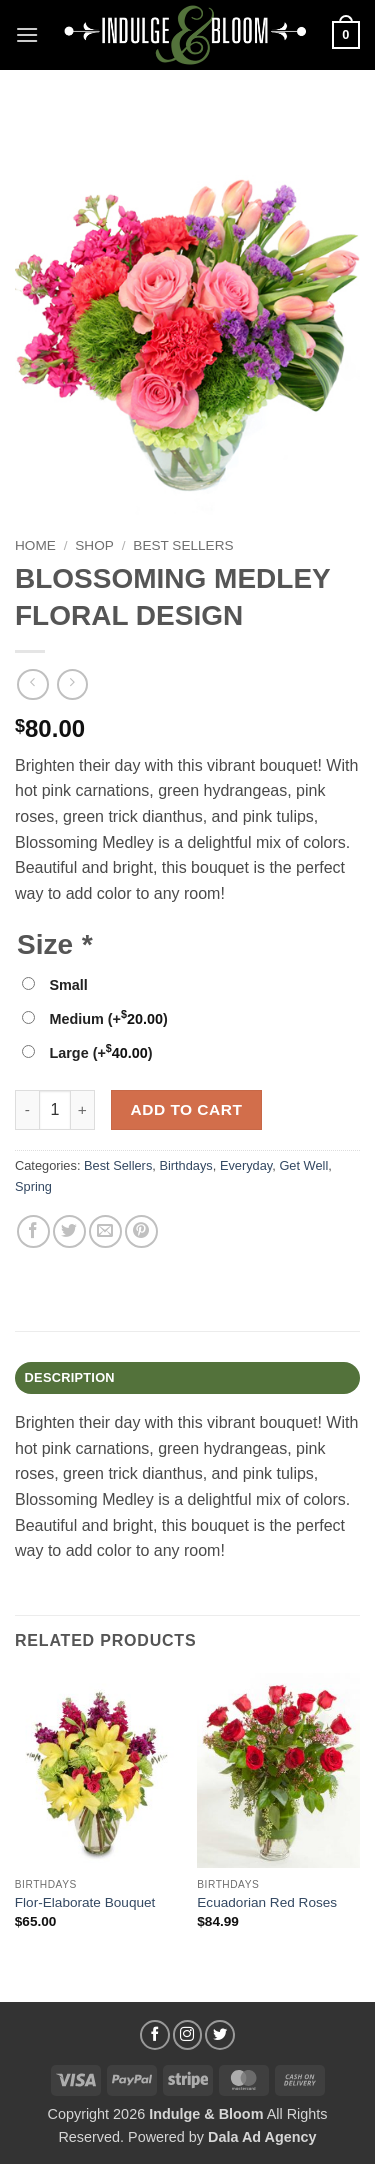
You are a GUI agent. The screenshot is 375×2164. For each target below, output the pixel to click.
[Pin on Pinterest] (141, 1231)
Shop (94, 545)
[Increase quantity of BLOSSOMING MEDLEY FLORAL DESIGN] (83, 1110)
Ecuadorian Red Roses (267, 1902)
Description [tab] (70, 1377)
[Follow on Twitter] (220, 2035)
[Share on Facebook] (33, 1231)
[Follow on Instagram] (188, 2035)
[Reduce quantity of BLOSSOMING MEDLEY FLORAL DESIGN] (27, 1110)
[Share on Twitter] (69, 1231)
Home (35, 545)
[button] (27, 34)
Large (100, 1053)
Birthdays (185, 1165)
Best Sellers (183, 545)
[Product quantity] (55, 1110)
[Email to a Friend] (105, 1231)
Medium (108, 1019)
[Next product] (32, 684)
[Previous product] (72, 684)
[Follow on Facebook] (155, 2035)
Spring (33, 1186)
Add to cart (187, 1109)
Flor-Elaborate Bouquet (85, 1902)
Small (68, 985)
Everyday (246, 1165)
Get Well (303, 1165)
